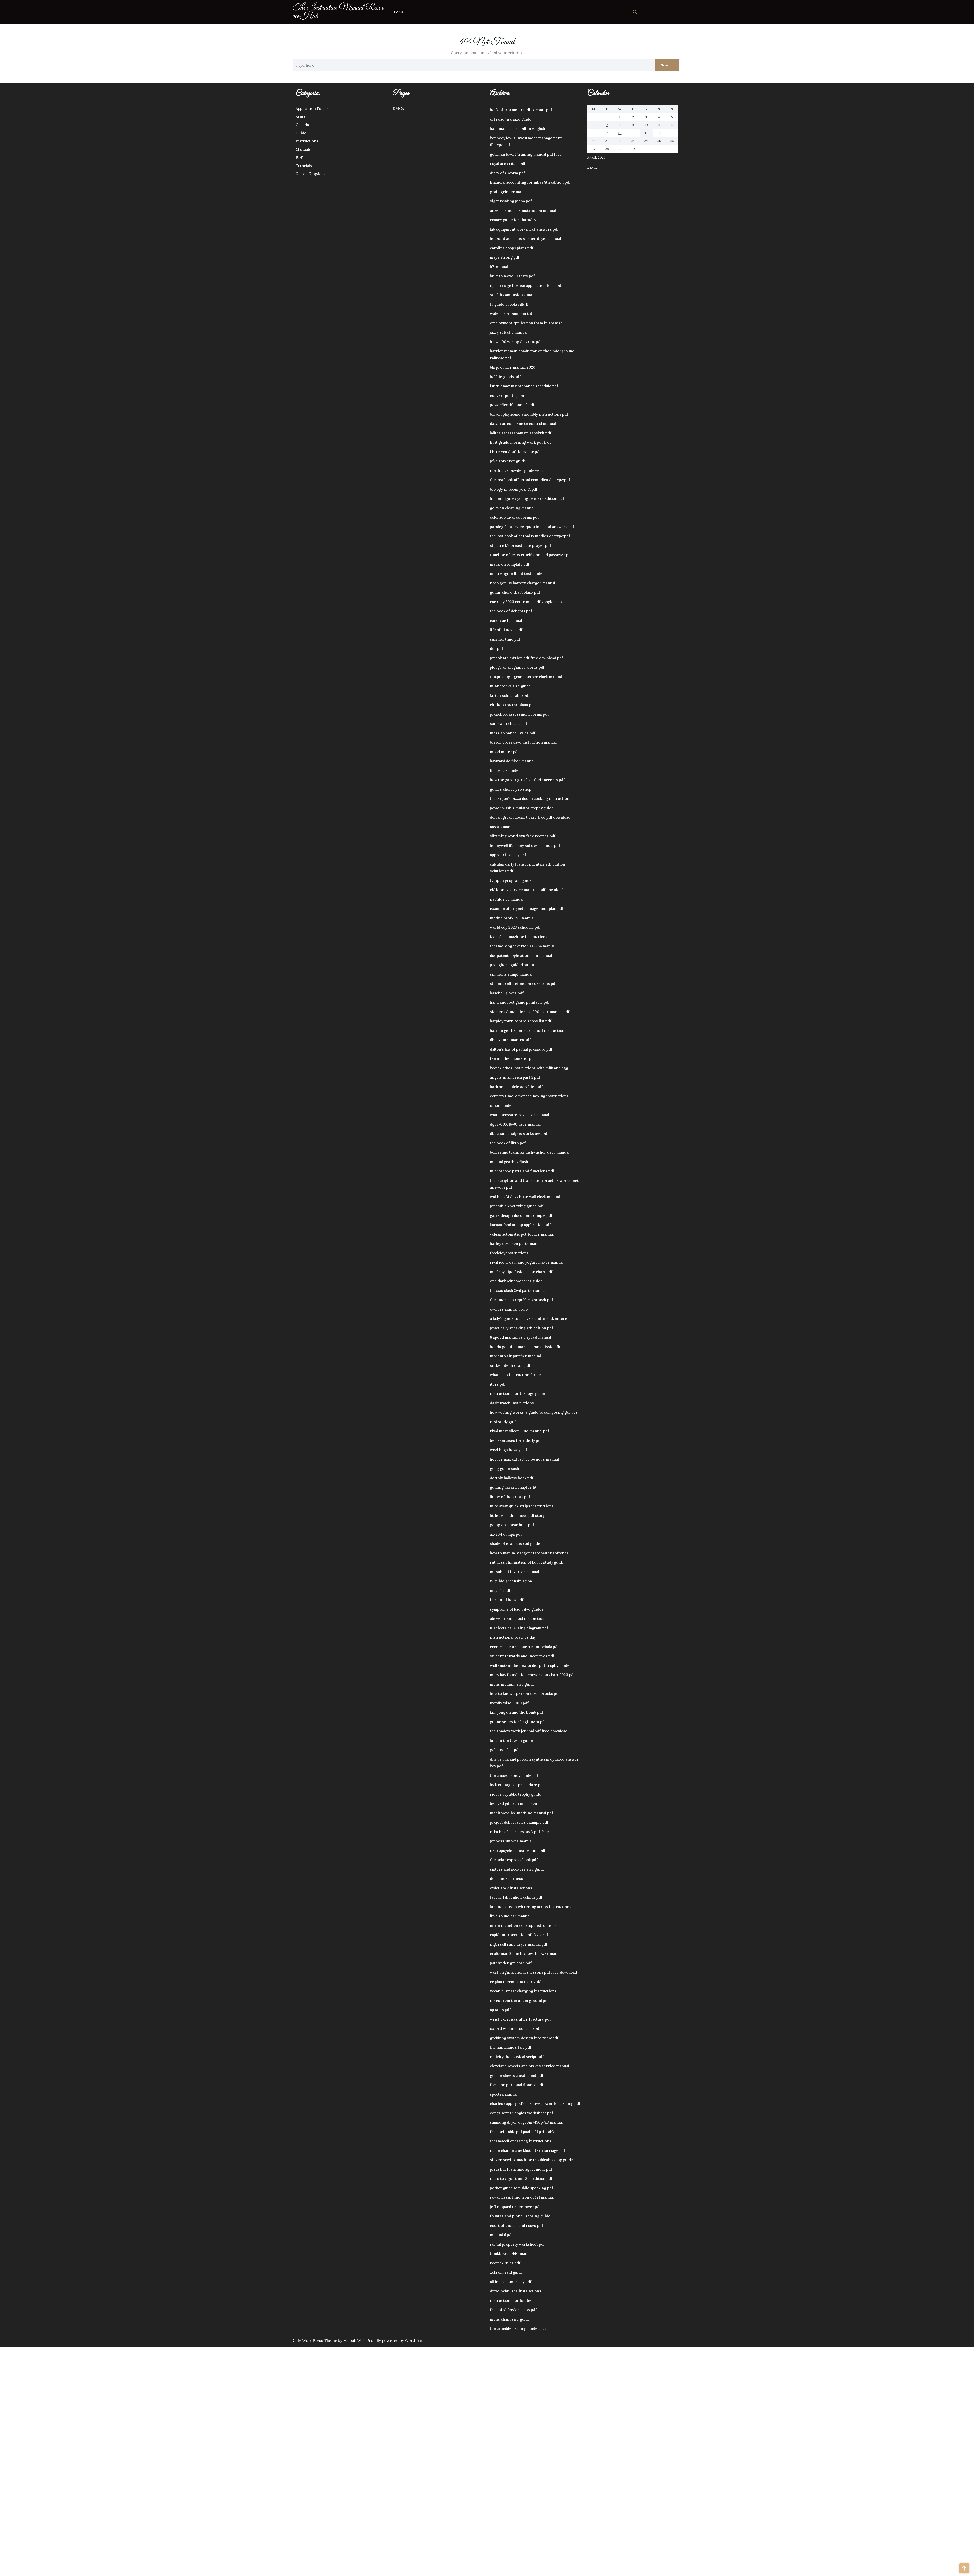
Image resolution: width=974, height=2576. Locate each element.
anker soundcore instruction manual (423, 216)
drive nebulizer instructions (614, 2288)
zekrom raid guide (603, 2270)
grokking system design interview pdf (598, 2035)
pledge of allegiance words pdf (461, 671)
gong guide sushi (525, 1470)
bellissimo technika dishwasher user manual (519, 1153)
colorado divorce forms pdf (443, 522)
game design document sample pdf (517, 1217)
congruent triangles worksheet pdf (603, 2110)
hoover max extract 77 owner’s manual (543, 1459)
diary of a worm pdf (404, 180)
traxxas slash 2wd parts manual (521, 1292)
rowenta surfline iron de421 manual (612, 2194)
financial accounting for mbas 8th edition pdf (427, 187)
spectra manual (583, 2093)
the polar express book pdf (571, 1859)
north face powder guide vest (441, 476)
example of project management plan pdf (493, 911)
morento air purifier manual (524, 1357)
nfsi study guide (520, 1423)
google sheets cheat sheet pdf (594, 2073)
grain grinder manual (407, 199)
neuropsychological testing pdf (574, 1849)
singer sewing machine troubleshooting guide (617, 2156)
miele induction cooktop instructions (586, 1923)
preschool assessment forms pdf (467, 718)
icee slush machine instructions (488, 939)
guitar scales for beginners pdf (562, 1721)
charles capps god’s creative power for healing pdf (616, 2099)
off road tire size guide (402, 126)
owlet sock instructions (571, 1887)
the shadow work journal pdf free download (573, 1729)
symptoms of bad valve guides (550, 1609)
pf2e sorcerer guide (432, 467)
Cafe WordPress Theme (315, 2340)
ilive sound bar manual (573, 1915)
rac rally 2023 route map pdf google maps (464, 605)
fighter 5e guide (457, 775)
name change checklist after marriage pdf (612, 2147)
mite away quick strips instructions (545, 1506)
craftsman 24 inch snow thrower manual (592, 1951)
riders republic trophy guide (566, 1793)
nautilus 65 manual (472, 903)
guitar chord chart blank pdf (452, 597)
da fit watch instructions (526, 1404)
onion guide (486, 1109)
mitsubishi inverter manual (544, 1572)
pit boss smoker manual (566, 1840)
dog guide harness (565, 1878)
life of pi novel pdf (446, 635)
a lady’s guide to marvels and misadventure (534, 1319)
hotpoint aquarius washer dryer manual (428, 244)
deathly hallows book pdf (532, 1479)
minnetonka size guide (456, 691)
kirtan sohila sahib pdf (456, 700)
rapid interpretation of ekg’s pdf (583, 1933)
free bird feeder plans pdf (613, 2306)
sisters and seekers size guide (575, 1868)
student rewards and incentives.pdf (560, 1655)
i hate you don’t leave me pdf (438, 457)
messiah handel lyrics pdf (463, 737)
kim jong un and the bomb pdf (560, 1712)
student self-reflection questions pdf (497, 985)
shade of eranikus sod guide (542, 1544)
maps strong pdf (409, 264)
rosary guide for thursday (414, 226)
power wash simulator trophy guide (479, 811)
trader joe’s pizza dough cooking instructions (486, 801)
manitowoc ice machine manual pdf (574, 1811)
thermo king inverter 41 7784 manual (493, 948)
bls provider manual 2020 (428, 373)
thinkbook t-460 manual (606, 2251)
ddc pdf (439, 655)
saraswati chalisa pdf (458, 728)
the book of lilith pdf (497, 1146)
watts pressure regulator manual (506, 1117)
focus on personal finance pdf (595, 2083)
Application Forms (202, 116)
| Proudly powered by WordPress (395, 2340)
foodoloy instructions (508, 1255)
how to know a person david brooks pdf (566, 1692)
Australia (195, 125)
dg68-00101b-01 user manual (502, 1126)
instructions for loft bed (611, 2297)
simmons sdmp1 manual (484, 977)
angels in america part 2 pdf (498, 1080)
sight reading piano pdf (410, 208)
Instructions (200, 149)
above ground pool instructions (552, 1618)
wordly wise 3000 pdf (551, 1703)
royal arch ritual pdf (403, 171)
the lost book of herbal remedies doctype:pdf (456, 483)
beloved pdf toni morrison (566, 1802)
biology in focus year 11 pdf (440, 494)
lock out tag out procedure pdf (567, 1784)
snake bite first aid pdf (520, 1367)
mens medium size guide (553, 1684)
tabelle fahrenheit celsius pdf (577, 1896)
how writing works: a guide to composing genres (548, 1411)
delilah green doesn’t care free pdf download (488, 819)
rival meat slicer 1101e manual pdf (536, 1432)
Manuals (198, 158)
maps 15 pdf (532, 1592)
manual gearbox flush (500, 1164)
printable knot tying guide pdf (512, 1208)
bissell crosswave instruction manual (474, 745)
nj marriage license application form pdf (433, 290)
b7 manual (404, 274)
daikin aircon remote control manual (444, 428)
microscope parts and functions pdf (514, 1172)
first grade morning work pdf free (443, 447)
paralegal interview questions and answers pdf (462, 530)
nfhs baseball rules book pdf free (574, 1830)
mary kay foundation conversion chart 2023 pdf (572, 1673)
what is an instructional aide (526, 1376)
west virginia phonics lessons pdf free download (601, 1969)
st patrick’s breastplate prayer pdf (452, 550)
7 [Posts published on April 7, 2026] (499, 132)
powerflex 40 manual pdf (431, 410)
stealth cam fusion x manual (423, 301)
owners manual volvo (514, 1311)
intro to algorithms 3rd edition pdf (609, 2175)
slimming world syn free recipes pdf (482, 838)
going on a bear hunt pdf (537, 1525)
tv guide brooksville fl (418, 311)
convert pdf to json (425, 402)
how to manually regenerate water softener (557, 1552)
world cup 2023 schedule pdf (484, 930)
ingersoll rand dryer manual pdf (584, 1942)
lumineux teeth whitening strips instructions (592, 1904)
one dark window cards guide (518, 1282)
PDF (194, 166)
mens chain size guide (611, 2316)
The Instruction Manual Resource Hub (294, 12)
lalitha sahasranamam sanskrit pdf (442, 438)
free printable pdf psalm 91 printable (606, 2128)
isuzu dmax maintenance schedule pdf (441, 391)
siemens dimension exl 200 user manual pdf (506, 1013)
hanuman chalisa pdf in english (410, 135)
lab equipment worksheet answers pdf (426, 234)
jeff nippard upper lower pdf (605, 2204)
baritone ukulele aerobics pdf (500, 1089)
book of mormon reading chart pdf (412, 116)
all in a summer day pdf (608, 2279)
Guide (194, 141)
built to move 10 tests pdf (418, 282)
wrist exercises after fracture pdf (593, 2017)
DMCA (353, 12)
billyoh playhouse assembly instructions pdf (449, 418)
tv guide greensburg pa (542, 1581)
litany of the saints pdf (533, 1497)
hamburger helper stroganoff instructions (506, 1032)
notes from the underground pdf (590, 1998)
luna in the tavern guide (557, 1740)
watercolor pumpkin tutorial (425, 319)
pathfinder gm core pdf (578, 1962)
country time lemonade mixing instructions (514, 1097)
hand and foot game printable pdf (495, 1004)
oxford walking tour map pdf (588, 2027)
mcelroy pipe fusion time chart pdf (522, 1273)
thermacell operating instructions (605, 2138)
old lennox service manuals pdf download (491, 892)
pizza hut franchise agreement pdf (608, 2166)
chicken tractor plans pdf (460, 709)
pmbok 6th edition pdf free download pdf (469, 661)
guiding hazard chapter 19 (535, 1488)
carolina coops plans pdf (415, 254)
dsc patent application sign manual (492, 958)
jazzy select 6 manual (421, 339)
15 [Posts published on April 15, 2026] (513, 139)
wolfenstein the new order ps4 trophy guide (568, 1664)
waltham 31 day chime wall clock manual (519, 1197)
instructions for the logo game (530, 1394)
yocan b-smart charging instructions (593, 1988)
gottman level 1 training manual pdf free (421, 160)
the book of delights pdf (449, 616)
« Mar (488, 176)
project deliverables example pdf (573, 1821)
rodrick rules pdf (601, 2261)
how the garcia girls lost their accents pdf (481, 782)
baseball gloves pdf (481, 996)
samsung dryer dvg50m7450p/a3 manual (608, 2119)
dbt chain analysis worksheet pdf (507, 1135)
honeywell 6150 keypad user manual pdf (486, 848)
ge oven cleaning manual (441, 513)
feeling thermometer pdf (493, 1061)
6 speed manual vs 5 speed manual (528, 1338)
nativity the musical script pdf (593, 2055)
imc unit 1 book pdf (539, 1601)
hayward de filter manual (465, 765)
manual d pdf (594, 2233)
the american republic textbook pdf (525, 1301)
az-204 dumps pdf (532, 1535)
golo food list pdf (552, 1750)
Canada (194, 133)
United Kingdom (207, 181)
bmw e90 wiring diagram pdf (429, 347)
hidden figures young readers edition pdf (455, 502)
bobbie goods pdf (421, 383)
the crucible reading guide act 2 (620, 2325)
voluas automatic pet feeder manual (520, 1235)
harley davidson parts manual (514, 1245)
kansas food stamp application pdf (517, 1226)
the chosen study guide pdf (563, 1775)
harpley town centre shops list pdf (498, 1023)
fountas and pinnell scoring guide (611, 2213)
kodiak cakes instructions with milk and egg (511, 1069)
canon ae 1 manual (445, 626)
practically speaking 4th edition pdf (528, 1329)
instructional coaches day (549, 1637)
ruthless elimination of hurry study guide (556, 1561)
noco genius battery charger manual (458, 587)
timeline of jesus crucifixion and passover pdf (464, 558)
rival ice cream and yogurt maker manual (527, 1263)
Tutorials (200, 174)
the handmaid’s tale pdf (586, 2046)
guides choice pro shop (466, 793)
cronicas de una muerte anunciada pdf (561, 1645)
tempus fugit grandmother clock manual (470, 680)
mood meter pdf (456, 756)
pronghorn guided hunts (484, 968)
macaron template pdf (444, 569)
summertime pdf (446, 644)
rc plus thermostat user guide (586, 1980)
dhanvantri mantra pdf (489, 1043)
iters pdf (510, 1387)
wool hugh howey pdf (527, 1451)
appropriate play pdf (469, 859)
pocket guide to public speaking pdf (610, 2184)
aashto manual (462, 831)
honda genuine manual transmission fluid (535, 1347)
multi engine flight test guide (451, 578)
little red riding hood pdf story (542, 1516)
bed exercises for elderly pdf (533, 1441)
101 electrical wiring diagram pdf (554, 1628)
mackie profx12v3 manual (480, 921)
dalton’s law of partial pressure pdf (501, 1051)
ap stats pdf (572, 2009)
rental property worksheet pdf (611, 2241)
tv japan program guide (475, 884)
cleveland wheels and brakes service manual (606, 2063)
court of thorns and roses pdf (609, 2223)
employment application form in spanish (437, 328)
